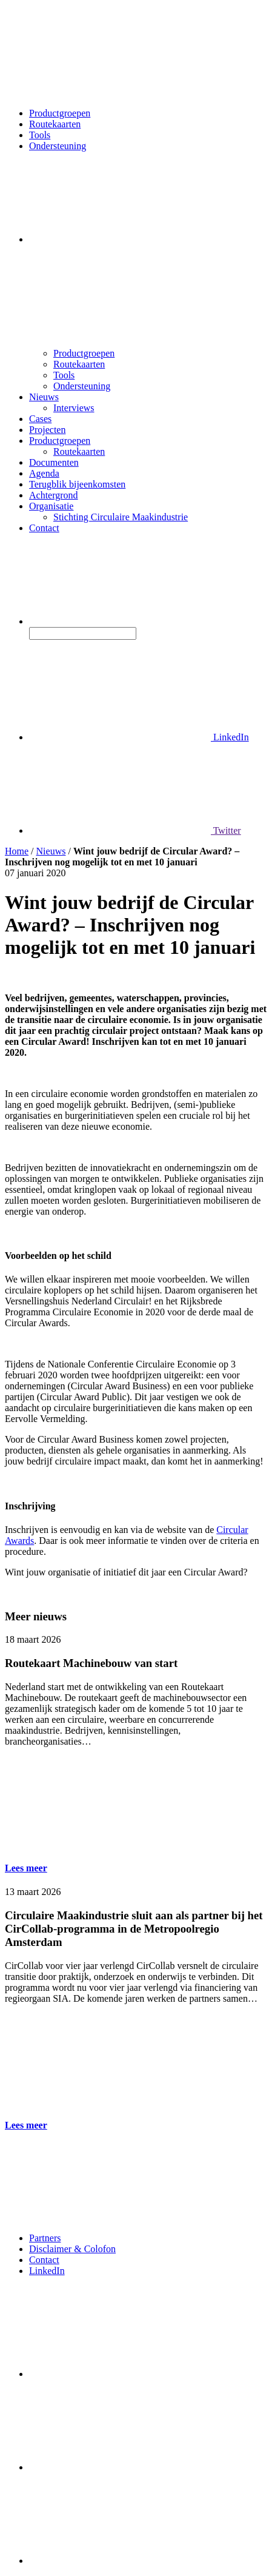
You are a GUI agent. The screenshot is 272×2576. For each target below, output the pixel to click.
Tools (39, 135)
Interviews (74, 408)
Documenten (54, 462)
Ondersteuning (57, 146)
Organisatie (51, 506)
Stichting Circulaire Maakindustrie (120, 517)
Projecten (47, 429)
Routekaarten (55, 124)
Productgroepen (59, 113)
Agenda (44, 473)
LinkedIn (139, 737)
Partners (45, 2238)
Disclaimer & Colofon (72, 2249)
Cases (40, 419)
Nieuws (44, 397)
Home (16, 851)
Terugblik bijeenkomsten (77, 484)
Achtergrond (53, 495)
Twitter (135, 830)
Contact (44, 528)
